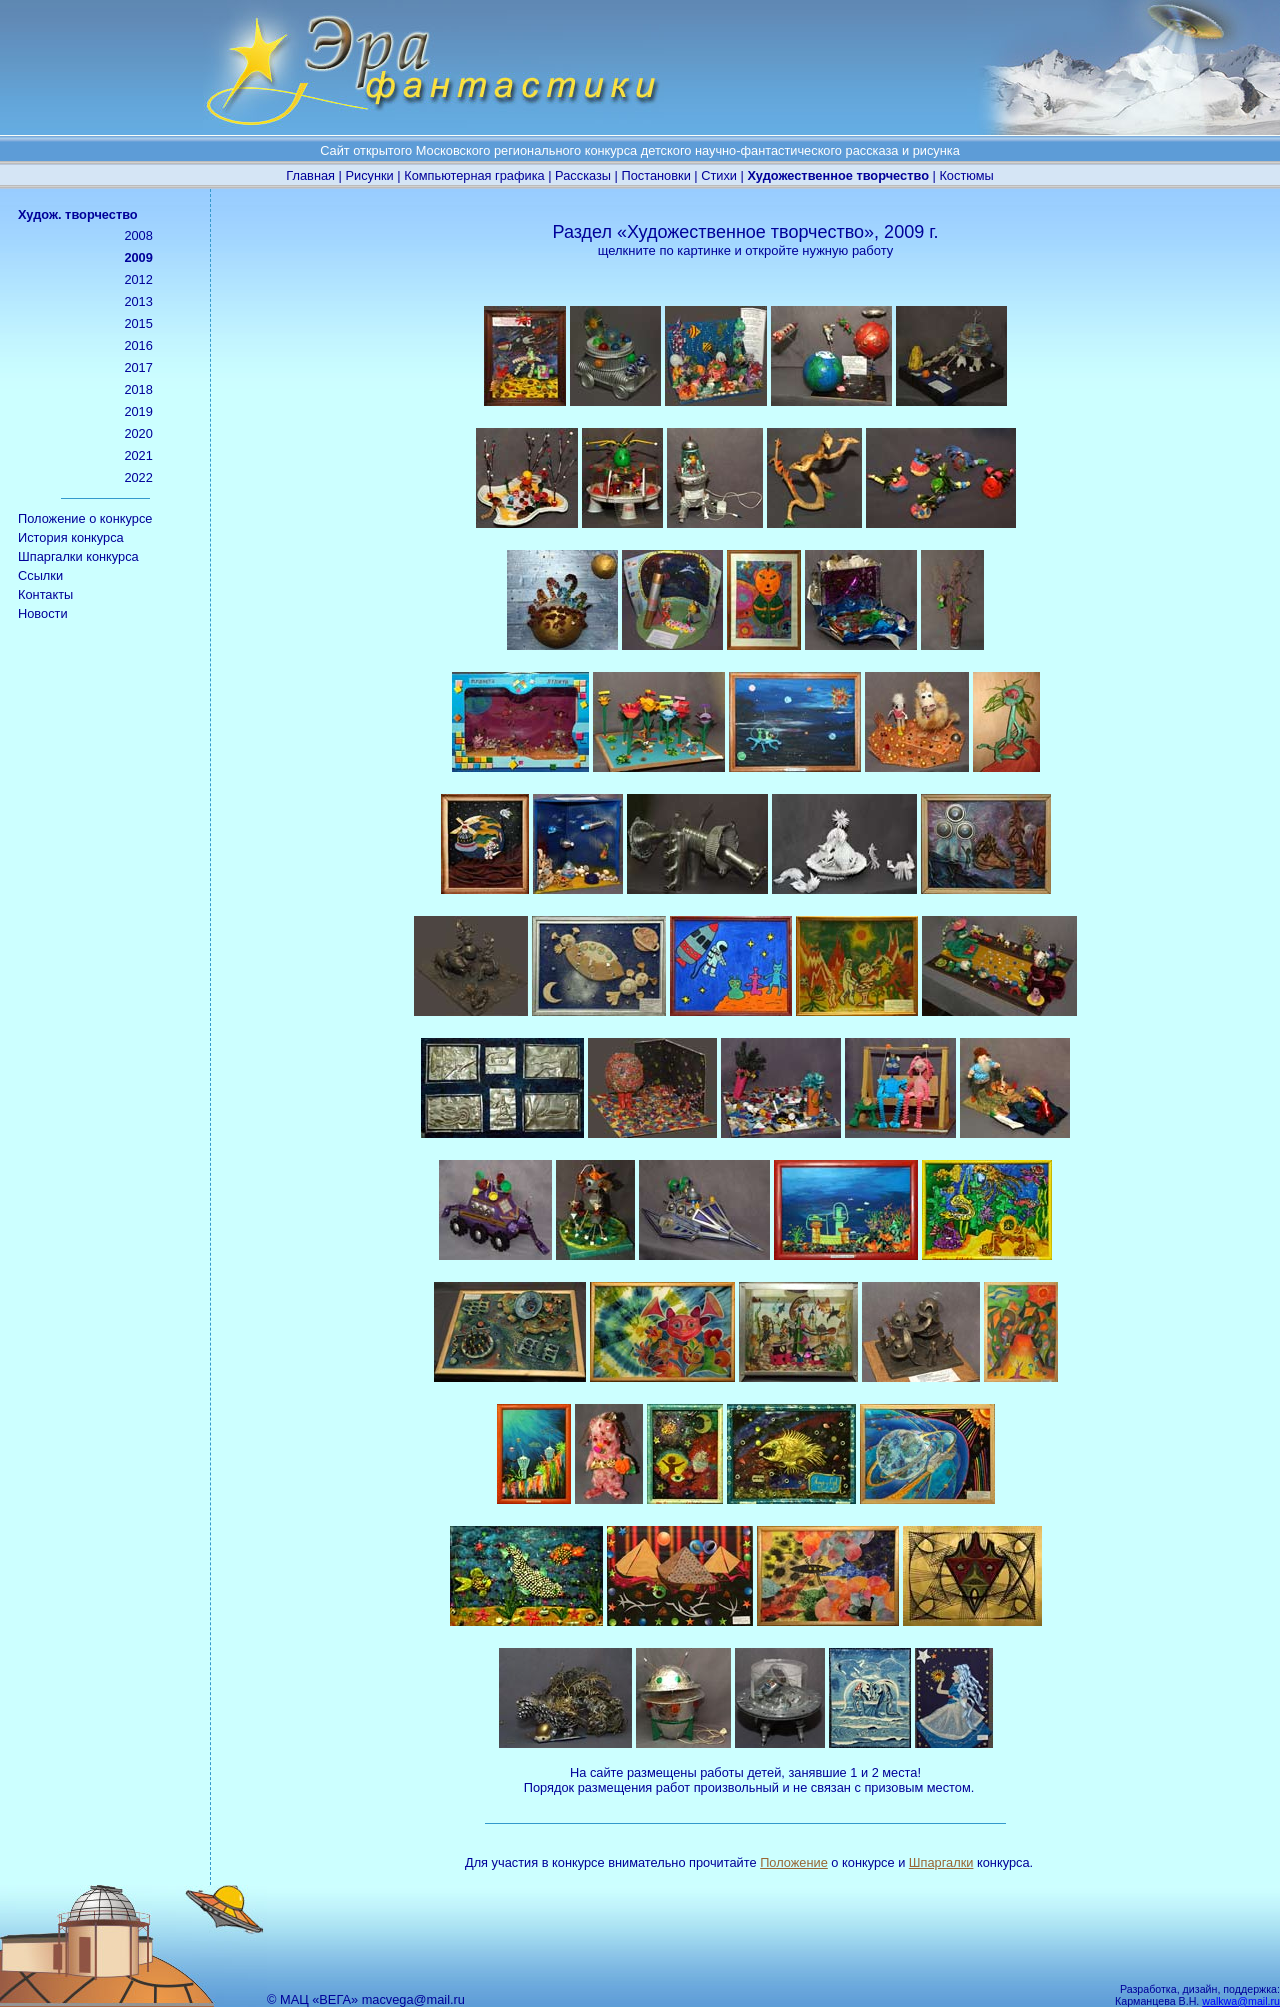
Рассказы (583, 175)
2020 (138, 433)
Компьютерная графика (474, 175)
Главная (310, 175)
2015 (138, 323)
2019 (138, 411)
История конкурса (71, 537)
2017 (138, 367)
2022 (138, 477)
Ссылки (40, 575)
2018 (138, 389)
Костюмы (966, 175)
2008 (138, 235)
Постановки (656, 175)
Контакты (45, 594)
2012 (138, 279)
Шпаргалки (941, 1862)
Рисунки (369, 175)
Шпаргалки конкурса (78, 556)
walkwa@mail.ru (1241, 2001)
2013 (138, 301)
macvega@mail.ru (413, 1999)
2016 (138, 345)
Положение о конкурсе (85, 518)
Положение (794, 1862)
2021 (138, 455)
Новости (43, 613)
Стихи (719, 175)
